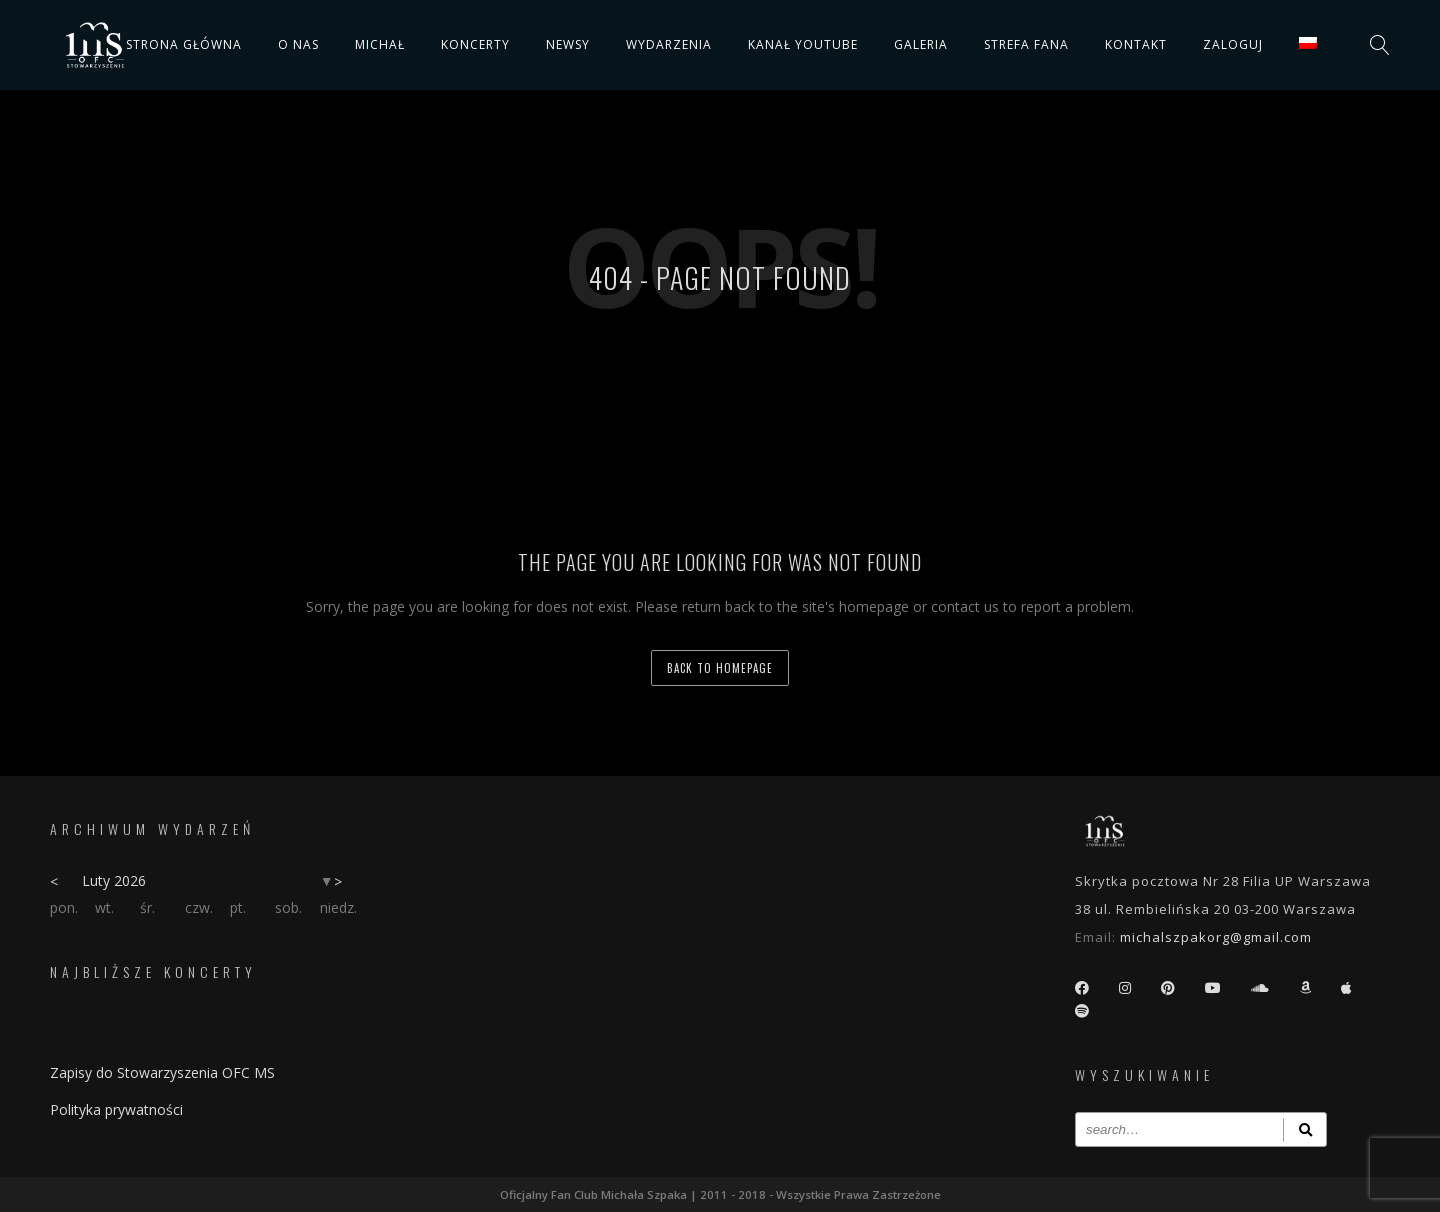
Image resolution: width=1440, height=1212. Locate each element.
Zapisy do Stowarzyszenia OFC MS (162, 1072)
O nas (298, 44)
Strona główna (184, 44)
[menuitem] (1308, 43)
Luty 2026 (114, 880)
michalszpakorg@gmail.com (1216, 937)
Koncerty (475, 44)
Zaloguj (1233, 44)
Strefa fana (1026, 44)
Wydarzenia (669, 44)
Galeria (921, 44)
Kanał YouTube (803, 44)
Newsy (568, 44)
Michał (380, 44)
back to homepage (720, 668)
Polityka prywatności (116, 1109)
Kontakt (1136, 44)
